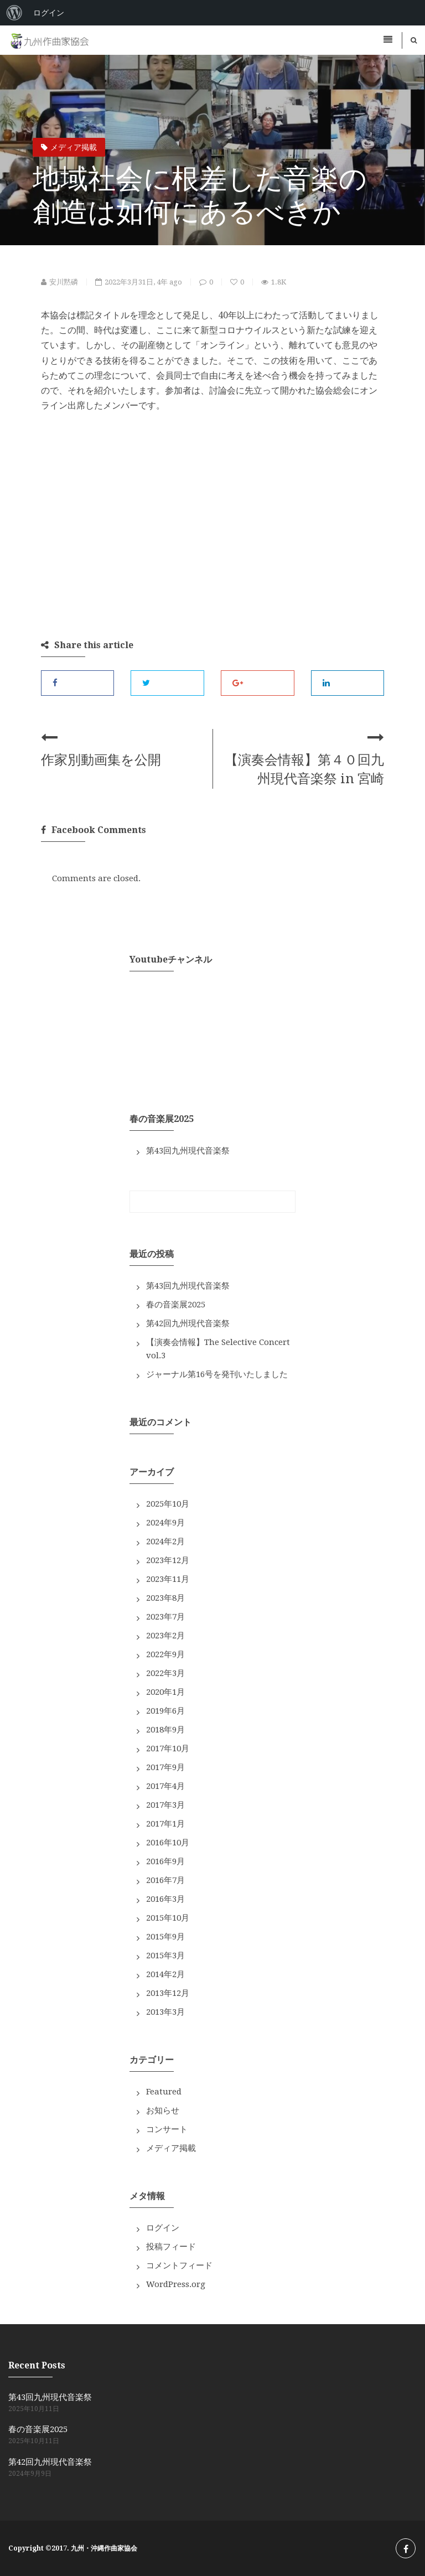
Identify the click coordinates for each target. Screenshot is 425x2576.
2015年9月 (165, 1937)
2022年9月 (165, 1654)
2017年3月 (165, 1805)
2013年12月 (167, 1993)
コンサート (167, 2129)
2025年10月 (167, 1504)
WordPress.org (175, 2284)
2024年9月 (165, 1523)
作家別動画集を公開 (101, 760)
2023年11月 (167, 1579)
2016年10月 (167, 1843)
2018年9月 (165, 1730)
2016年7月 (165, 1880)
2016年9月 (165, 1861)
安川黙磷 (59, 282)
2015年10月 (167, 1918)
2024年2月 (165, 1541)
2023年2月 (165, 1636)
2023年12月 (167, 1560)
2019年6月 (165, 1711)
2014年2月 (165, 1974)
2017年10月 (167, 1748)
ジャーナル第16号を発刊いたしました (217, 1374)
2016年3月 (165, 1899)
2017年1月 (165, 1824)
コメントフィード (179, 2265)
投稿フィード (171, 2247)
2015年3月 (165, 1956)
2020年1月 (165, 1692)
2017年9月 (165, 1767)
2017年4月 (165, 1786)
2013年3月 (165, 2012)
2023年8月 (165, 1598)
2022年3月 (165, 1673)
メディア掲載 (69, 147)
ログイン (162, 2228)
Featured (164, 2092)
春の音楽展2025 (175, 1305)
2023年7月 (165, 1617)
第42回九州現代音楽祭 (188, 1323)
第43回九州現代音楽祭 (188, 1151)
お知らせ (162, 2110)
